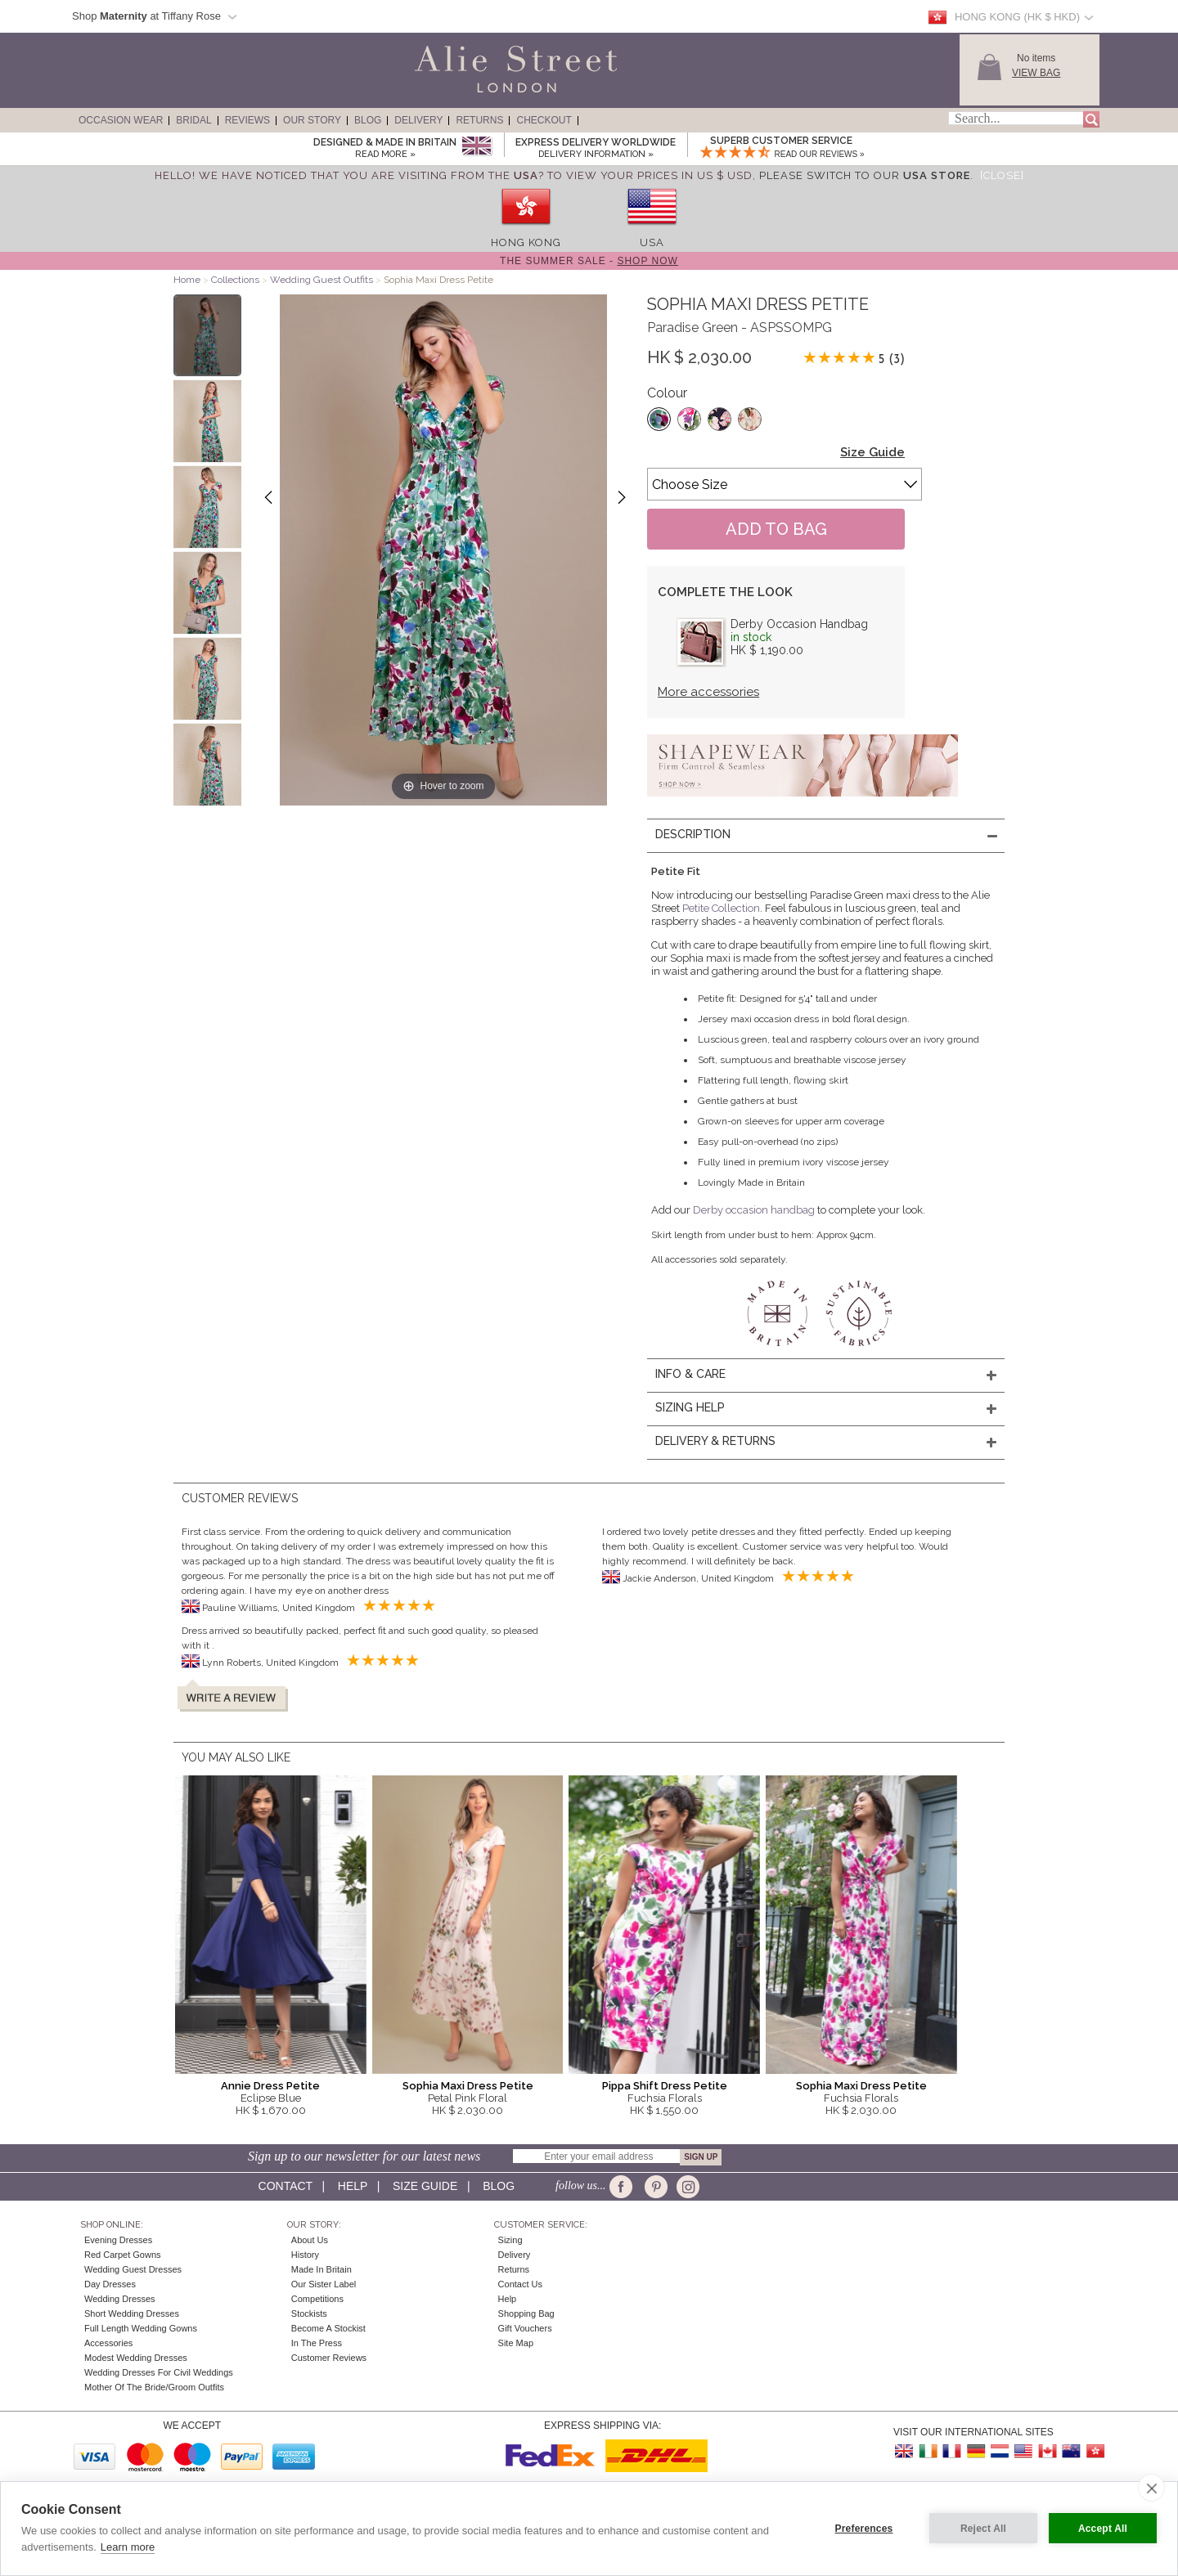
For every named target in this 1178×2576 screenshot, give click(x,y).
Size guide (425, 2185)
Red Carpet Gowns (122, 2255)
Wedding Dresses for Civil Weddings (158, 2372)
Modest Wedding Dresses (135, 2358)
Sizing (510, 2240)
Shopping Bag (526, 2313)
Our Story (312, 120)
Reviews (247, 120)
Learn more (128, 2547)
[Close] (1002, 175)
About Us (309, 2240)
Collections (236, 279)
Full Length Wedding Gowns (140, 2328)
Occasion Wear (121, 120)
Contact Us (520, 2284)
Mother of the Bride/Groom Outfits (154, 2387)
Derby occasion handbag (754, 1210)
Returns (479, 120)
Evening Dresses (118, 2240)
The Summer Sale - (589, 261)
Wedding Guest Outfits (321, 279)
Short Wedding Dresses (131, 2313)
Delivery (418, 120)
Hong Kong (526, 242)
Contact (285, 2185)
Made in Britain (321, 2269)
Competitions (317, 2299)
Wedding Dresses (119, 2299)
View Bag (1036, 73)
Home (186, 279)
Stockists (309, 2313)
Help (352, 2185)
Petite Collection (721, 908)
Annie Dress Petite (270, 2086)
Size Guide (872, 452)
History (305, 2255)
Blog (367, 120)
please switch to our (864, 175)
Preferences (864, 2528)
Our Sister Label (323, 2284)
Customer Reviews (328, 2358)
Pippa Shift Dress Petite (664, 2086)
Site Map (515, 2343)
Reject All (983, 2528)
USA (652, 242)
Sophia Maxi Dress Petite (467, 2086)
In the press (316, 2343)
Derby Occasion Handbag (799, 624)
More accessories (708, 691)
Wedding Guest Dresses (133, 2269)
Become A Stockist (328, 2328)
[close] (1151, 2488)
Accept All (1102, 2528)
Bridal (193, 120)
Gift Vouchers (525, 2328)
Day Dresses (110, 2284)
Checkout (543, 120)
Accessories (108, 2343)
